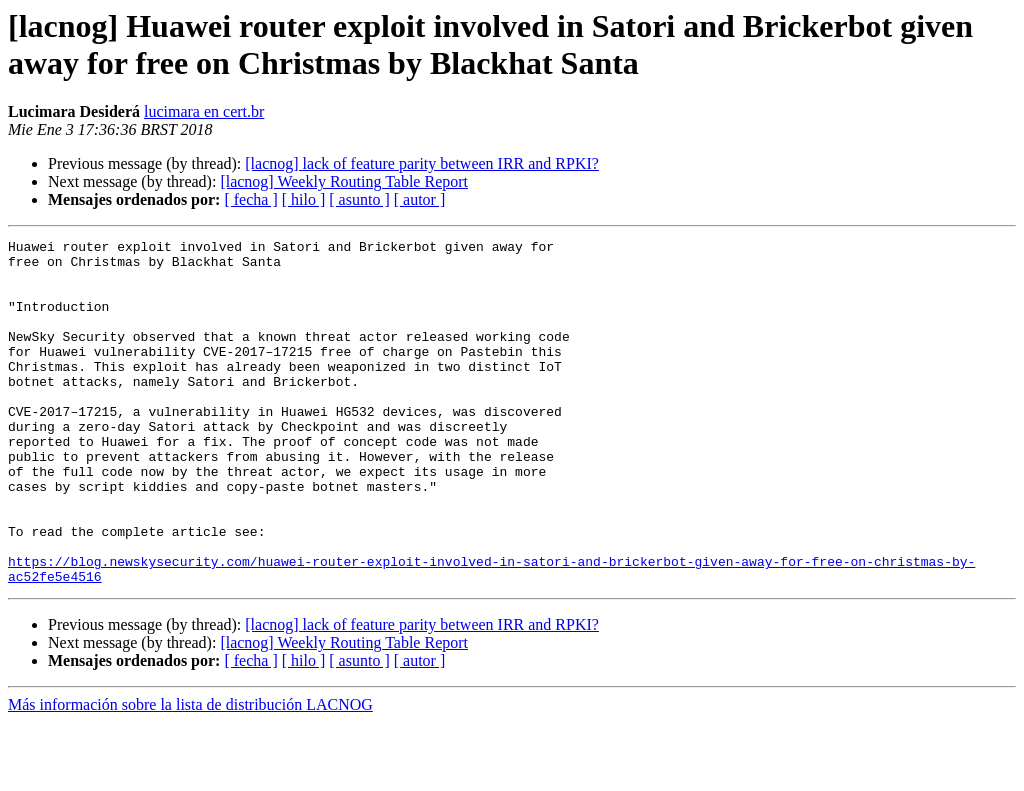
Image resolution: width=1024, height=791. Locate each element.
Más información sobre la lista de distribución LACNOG (190, 773)
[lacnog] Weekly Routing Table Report (344, 181)
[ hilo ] (304, 199)
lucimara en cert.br (204, 111)
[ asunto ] (359, 199)
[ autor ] (420, 199)
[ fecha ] (250, 199)
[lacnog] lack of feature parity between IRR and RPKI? (422, 163)
